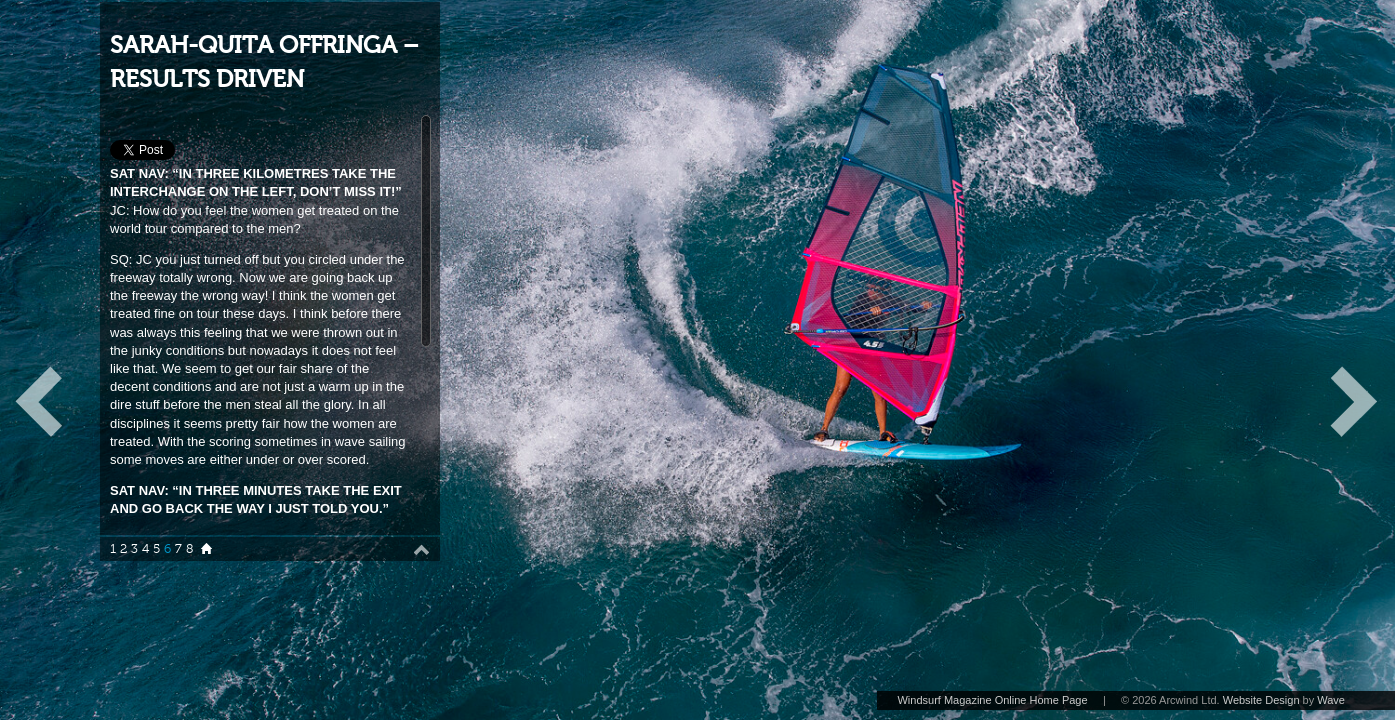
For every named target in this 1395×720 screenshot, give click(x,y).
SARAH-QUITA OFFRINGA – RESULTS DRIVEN (264, 62)
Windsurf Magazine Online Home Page (992, 700)
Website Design (1261, 700)
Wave (1331, 700)
